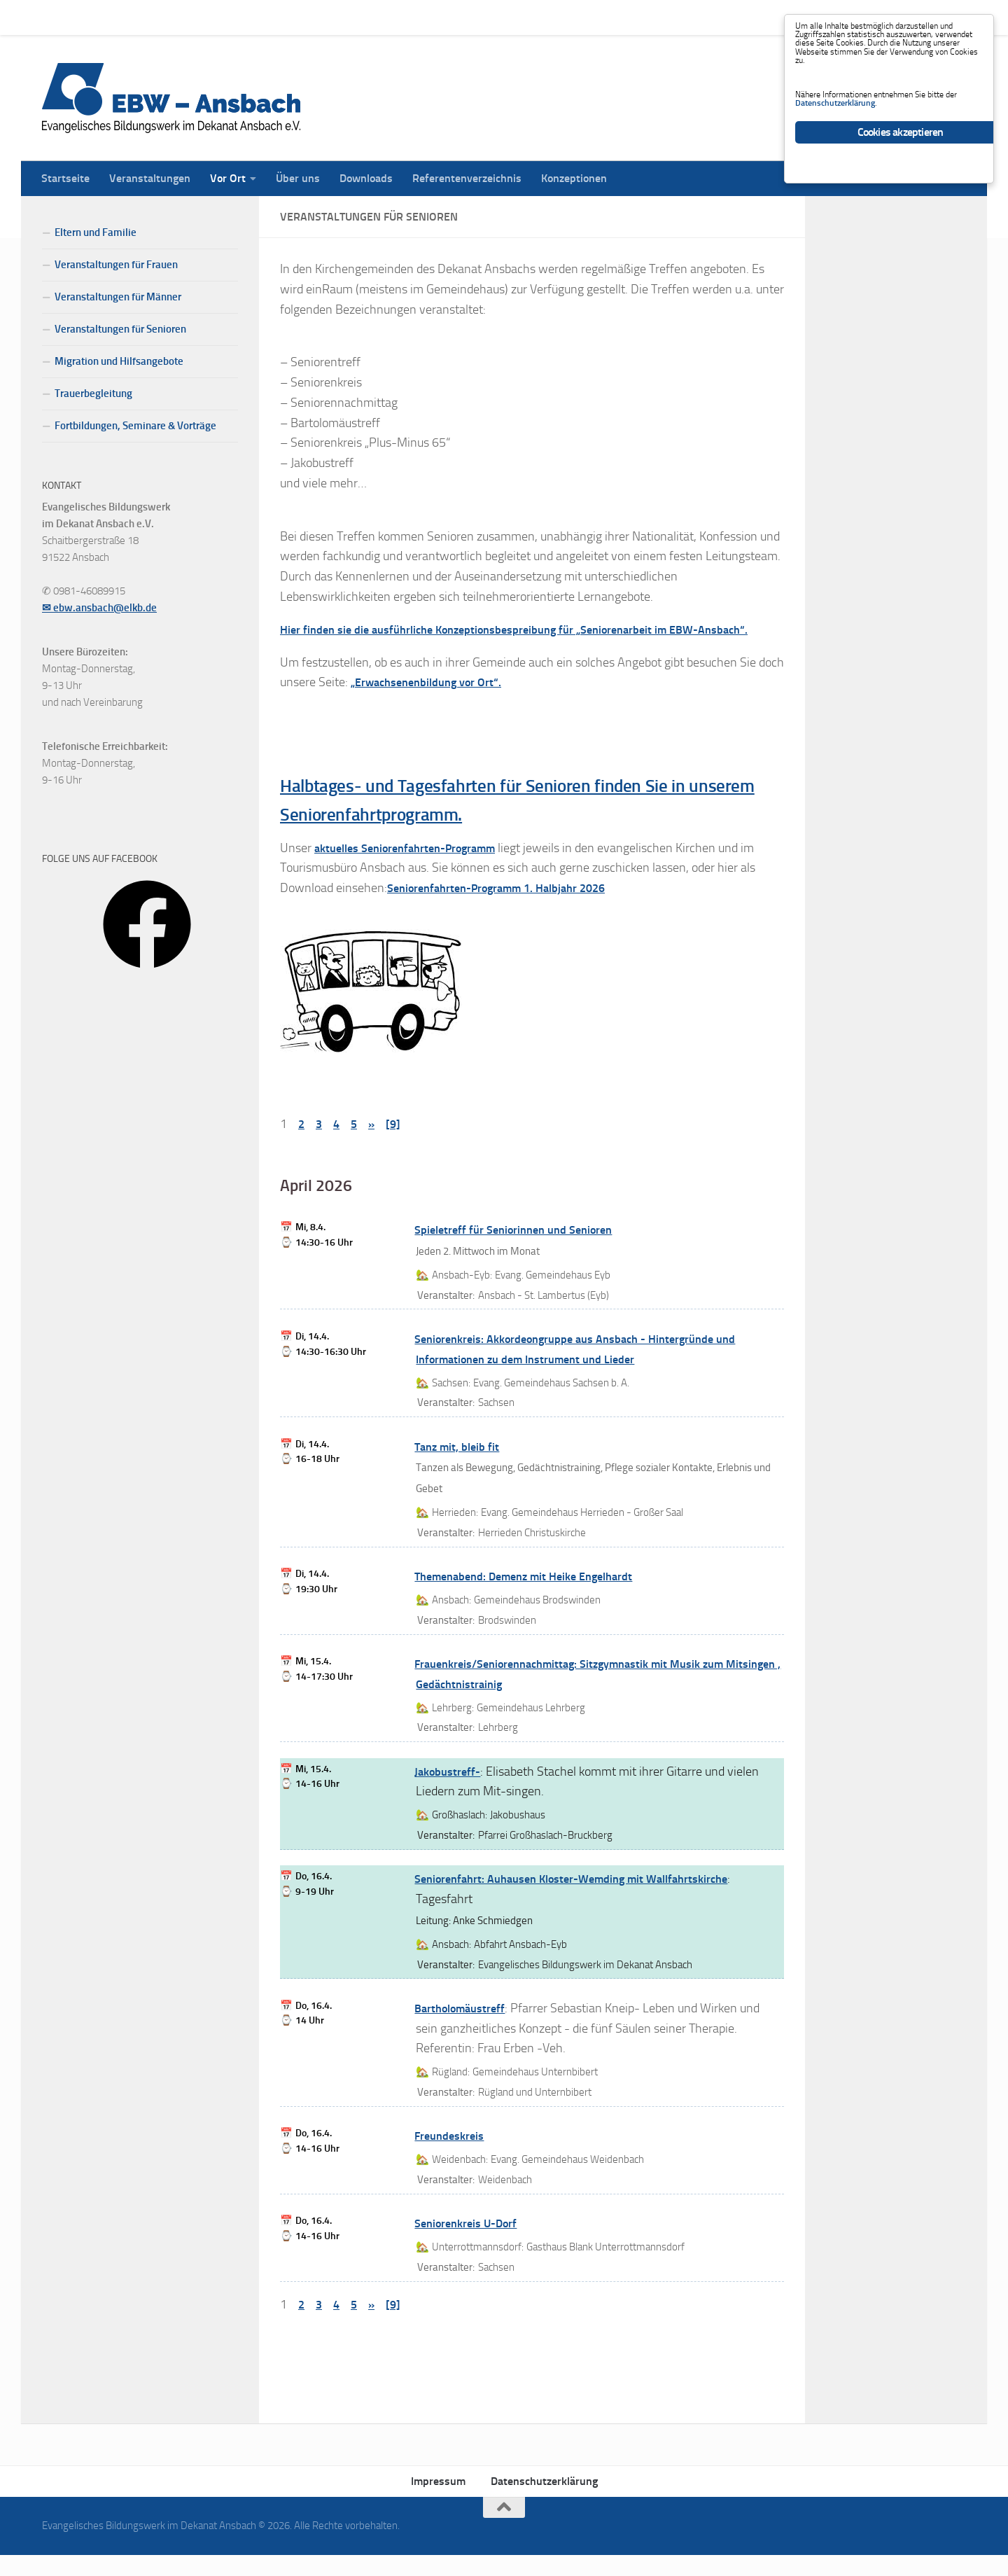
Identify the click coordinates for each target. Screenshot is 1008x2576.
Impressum (438, 2502)
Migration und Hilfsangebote (119, 361)
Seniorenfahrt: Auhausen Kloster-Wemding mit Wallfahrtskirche (587, 1900)
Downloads (355, 17)
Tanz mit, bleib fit (460, 1467)
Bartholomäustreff (464, 2030)
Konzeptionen (563, 17)
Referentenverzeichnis (456, 17)
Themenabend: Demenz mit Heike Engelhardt (535, 1598)
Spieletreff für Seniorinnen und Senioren (523, 1251)
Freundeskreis (452, 2157)
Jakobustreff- (450, 1792)
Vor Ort (217, 17)
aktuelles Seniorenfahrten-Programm (416, 869)
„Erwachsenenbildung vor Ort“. (434, 702)
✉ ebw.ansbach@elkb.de (99, 607)
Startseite (55, 17)
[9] (397, 1145)
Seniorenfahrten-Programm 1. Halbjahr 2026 (509, 909)
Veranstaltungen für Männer (118, 297)
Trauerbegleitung (93, 393)
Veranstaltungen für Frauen (116, 264)
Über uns (287, 17)
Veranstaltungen (139, 17)
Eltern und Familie (95, 232)
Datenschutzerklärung (544, 2502)
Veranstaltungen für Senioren (120, 329)
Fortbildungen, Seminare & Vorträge (135, 425)
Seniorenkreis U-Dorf (472, 2245)
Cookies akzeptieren (901, 181)
